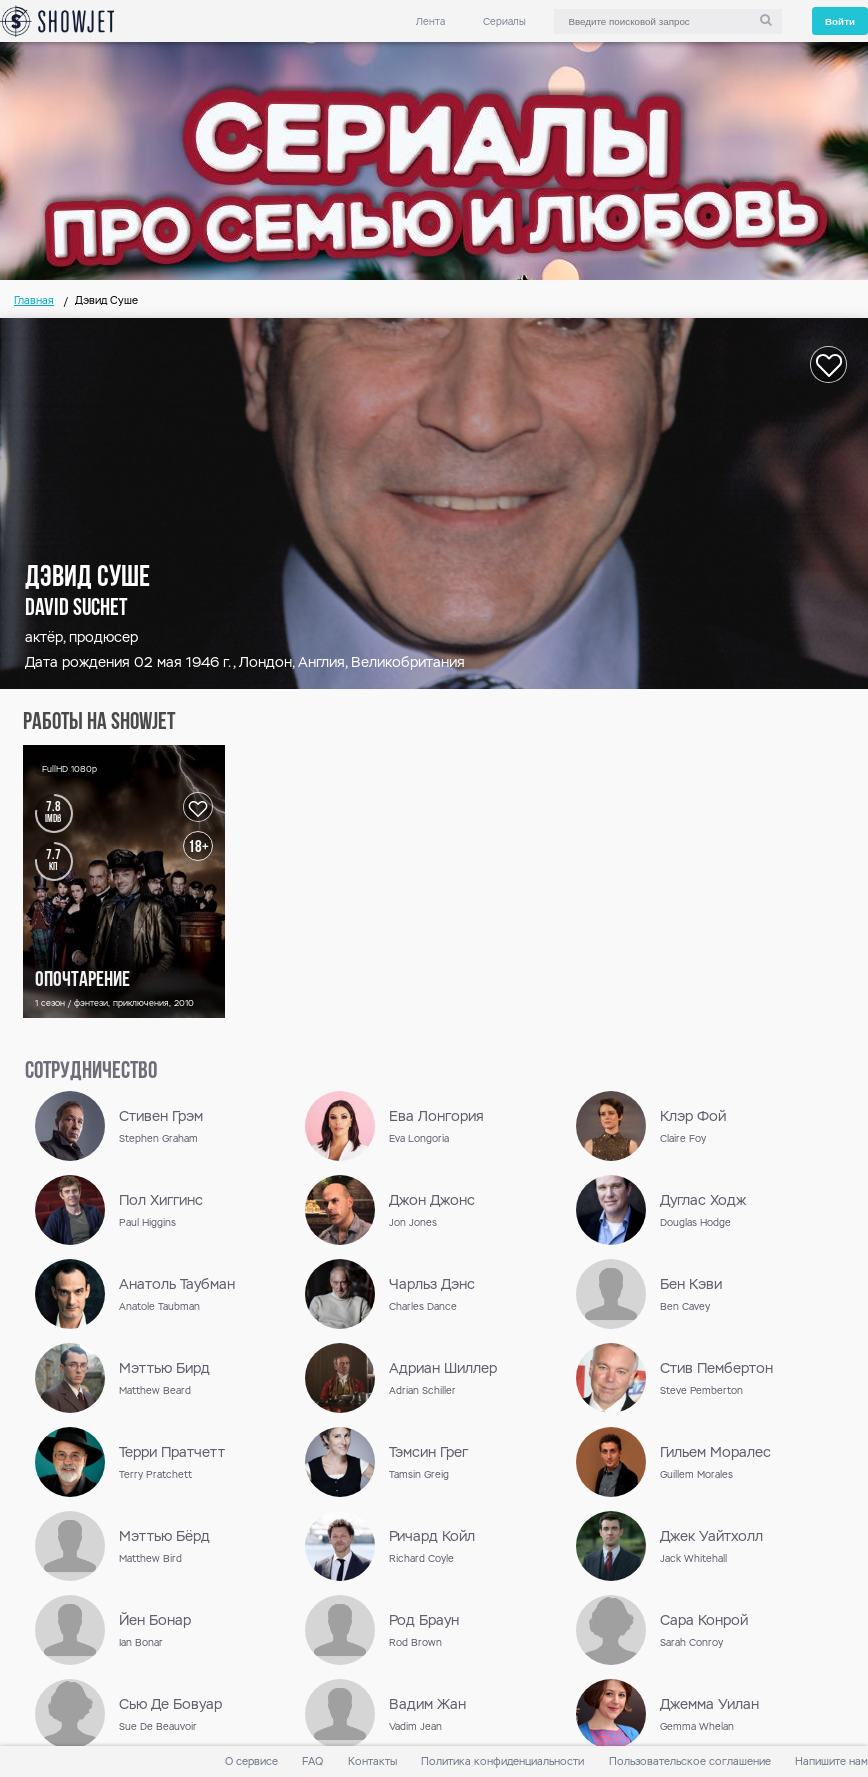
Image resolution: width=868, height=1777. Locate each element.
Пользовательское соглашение (690, 1761)
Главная (34, 300)
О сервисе (251, 1761)
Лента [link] (430, 21)
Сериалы (504, 21)
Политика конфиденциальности (502, 1761)
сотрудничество (91, 1072)
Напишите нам (831, 1761)
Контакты (372, 1761)
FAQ (312, 1761)
